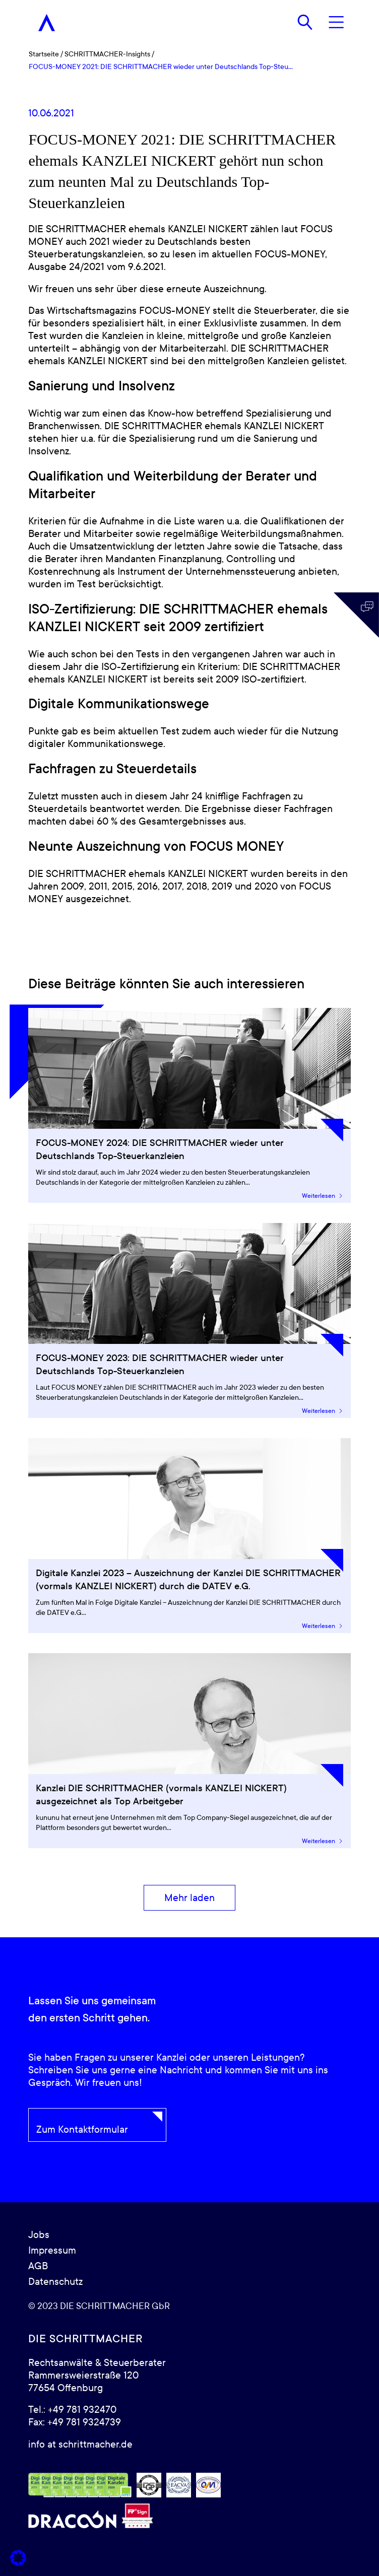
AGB (38, 2266)
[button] (18, 2558)
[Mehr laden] (189, 1898)
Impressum (52, 2250)
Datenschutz (55, 2281)
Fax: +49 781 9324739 (74, 2422)
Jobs (38, 2235)
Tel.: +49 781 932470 (72, 2409)
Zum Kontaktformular (82, 2129)
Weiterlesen (322, 1196)
